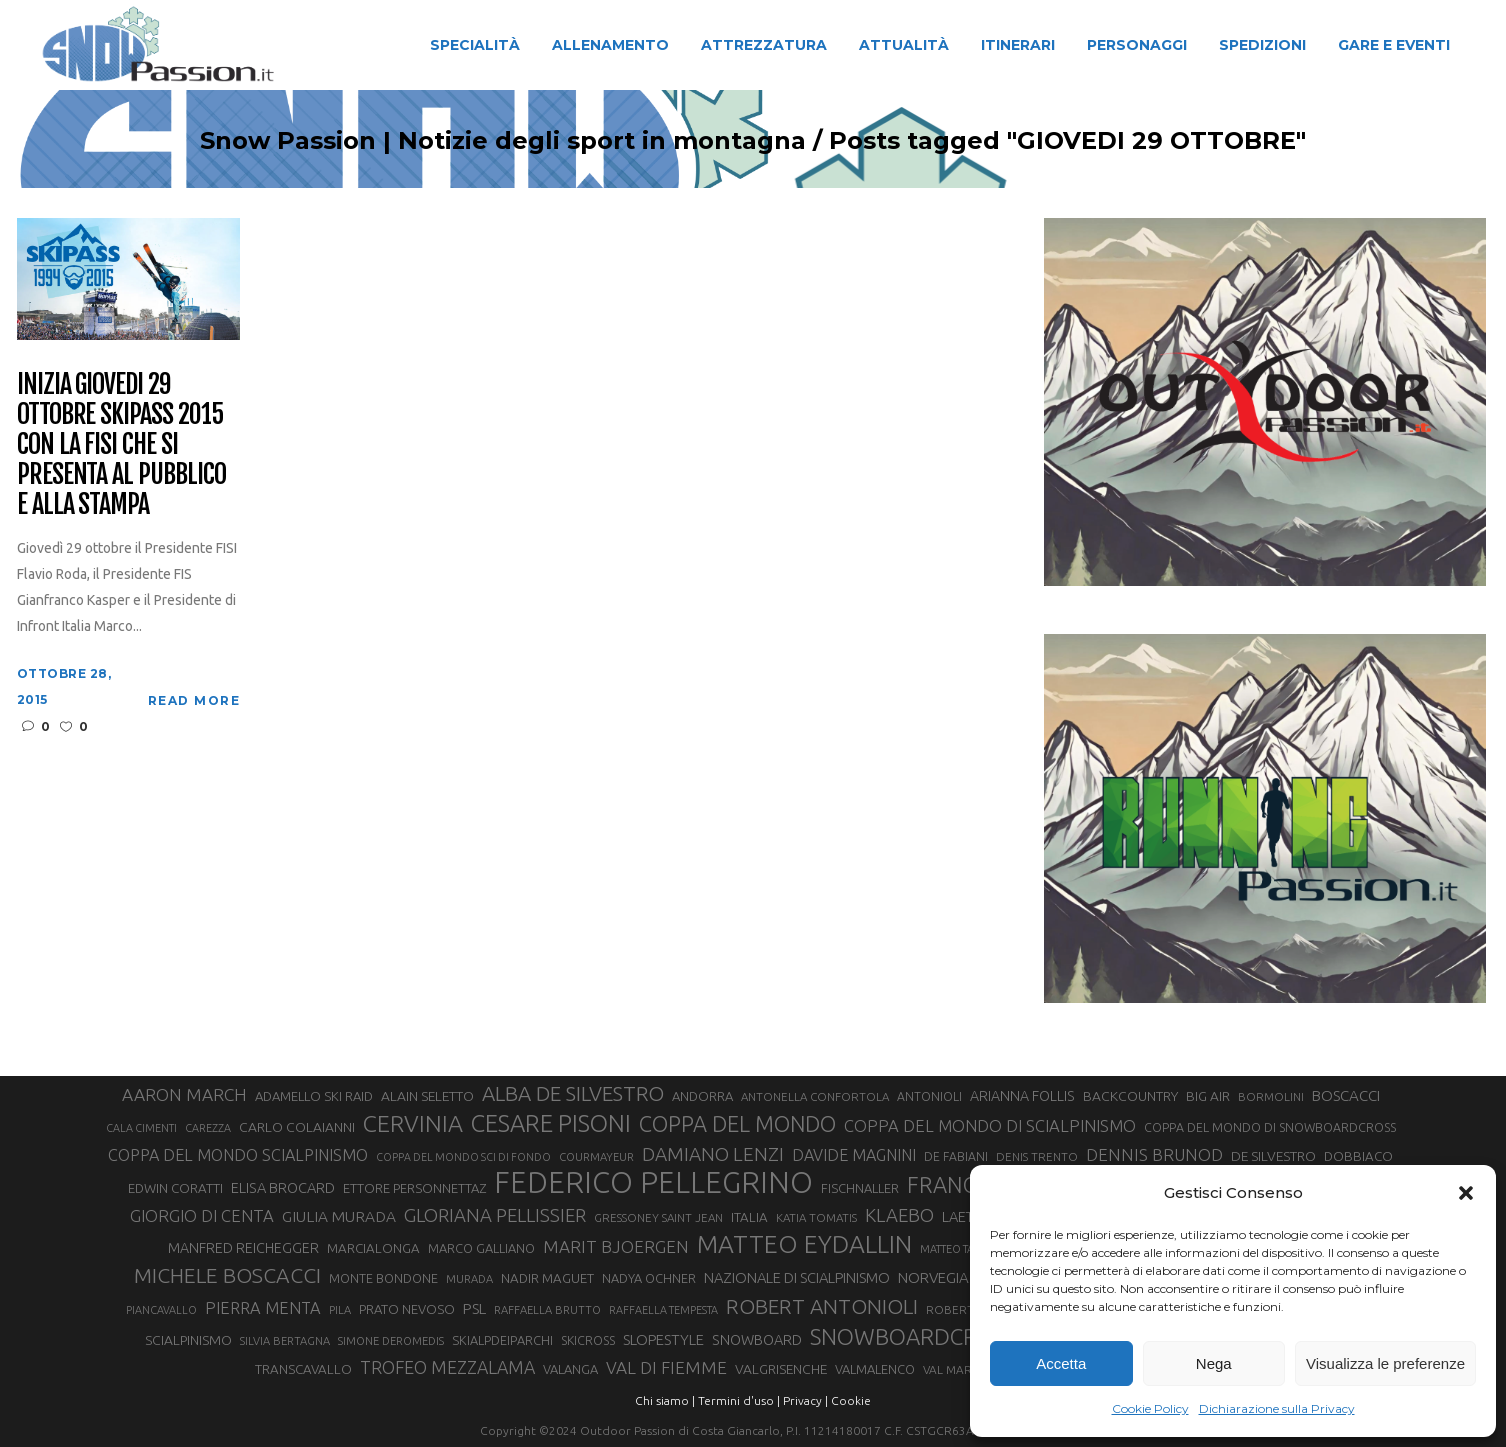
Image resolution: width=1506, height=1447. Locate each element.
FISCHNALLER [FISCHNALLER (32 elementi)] (860, 1188)
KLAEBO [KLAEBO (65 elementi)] (899, 1215)
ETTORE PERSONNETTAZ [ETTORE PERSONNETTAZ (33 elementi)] (414, 1188)
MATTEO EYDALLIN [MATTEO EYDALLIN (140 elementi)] (804, 1244)
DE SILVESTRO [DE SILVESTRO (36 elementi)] (1273, 1156)
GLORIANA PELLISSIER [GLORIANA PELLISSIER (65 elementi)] (495, 1215)
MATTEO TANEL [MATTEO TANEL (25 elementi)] (957, 1249)
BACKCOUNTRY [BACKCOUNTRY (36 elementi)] (1130, 1096)
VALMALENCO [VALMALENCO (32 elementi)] (875, 1369)
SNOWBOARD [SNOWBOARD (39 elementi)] (757, 1340)
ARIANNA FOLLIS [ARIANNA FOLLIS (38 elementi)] (1022, 1096)
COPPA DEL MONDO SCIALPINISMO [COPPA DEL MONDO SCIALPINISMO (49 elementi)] (238, 1155)
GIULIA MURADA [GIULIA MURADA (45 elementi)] (339, 1216)
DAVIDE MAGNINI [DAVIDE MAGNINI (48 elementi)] (854, 1155)
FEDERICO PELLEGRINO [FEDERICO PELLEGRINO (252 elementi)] (653, 1183)
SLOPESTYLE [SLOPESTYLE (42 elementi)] (663, 1339)
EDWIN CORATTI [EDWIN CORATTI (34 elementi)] (175, 1188)
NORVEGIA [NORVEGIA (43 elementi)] (933, 1277)
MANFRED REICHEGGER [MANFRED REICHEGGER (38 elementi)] (243, 1248)
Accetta (1061, 1363)
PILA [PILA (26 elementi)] (340, 1310)
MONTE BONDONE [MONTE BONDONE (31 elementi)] (383, 1278)
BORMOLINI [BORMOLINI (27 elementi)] (1271, 1096)
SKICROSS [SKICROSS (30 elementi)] (588, 1340)
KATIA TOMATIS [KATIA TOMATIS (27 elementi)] (816, 1217)
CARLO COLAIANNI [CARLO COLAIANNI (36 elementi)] (297, 1127)
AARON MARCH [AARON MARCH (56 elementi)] (184, 1094)
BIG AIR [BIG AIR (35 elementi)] (1208, 1096)
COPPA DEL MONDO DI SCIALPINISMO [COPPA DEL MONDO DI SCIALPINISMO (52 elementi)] (990, 1125)
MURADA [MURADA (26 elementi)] (469, 1279)
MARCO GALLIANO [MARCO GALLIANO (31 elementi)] (481, 1248)
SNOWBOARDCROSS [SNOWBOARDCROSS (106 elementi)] (913, 1336)
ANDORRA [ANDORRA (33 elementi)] (702, 1096)
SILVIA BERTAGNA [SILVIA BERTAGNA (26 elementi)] (285, 1341)
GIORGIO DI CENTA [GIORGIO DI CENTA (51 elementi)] (202, 1215)
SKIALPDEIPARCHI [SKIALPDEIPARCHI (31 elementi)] (502, 1340)
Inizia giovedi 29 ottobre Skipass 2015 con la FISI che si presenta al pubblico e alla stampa (121, 444)
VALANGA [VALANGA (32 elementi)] (570, 1369)
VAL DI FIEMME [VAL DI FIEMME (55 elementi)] (666, 1367)
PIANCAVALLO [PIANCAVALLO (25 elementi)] (161, 1310)
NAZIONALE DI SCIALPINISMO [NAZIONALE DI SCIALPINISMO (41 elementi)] (797, 1277)
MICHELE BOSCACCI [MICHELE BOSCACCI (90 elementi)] (227, 1275)
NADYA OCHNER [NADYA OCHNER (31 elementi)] (649, 1278)
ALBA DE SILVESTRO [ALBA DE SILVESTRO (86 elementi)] (573, 1093)
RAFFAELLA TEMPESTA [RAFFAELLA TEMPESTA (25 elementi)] (663, 1310)
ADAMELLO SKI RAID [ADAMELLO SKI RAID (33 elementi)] (314, 1096)
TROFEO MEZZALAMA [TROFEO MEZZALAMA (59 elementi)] (447, 1367)
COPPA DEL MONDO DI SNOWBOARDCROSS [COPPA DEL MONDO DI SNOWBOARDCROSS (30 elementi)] (1270, 1127)
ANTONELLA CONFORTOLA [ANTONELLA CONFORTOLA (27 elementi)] (815, 1096)
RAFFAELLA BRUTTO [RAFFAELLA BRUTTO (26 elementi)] (547, 1310)
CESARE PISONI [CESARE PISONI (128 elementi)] (551, 1124)
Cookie (851, 1400)
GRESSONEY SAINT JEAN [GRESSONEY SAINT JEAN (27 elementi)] (658, 1217)
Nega (1214, 1363)
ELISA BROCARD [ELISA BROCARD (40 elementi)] (283, 1187)
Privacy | (805, 1400)
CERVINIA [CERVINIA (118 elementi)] (413, 1123)
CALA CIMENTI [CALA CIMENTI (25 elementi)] (141, 1128)
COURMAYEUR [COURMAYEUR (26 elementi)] (596, 1157)
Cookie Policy (1150, 1408)
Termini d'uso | (739, 1400)
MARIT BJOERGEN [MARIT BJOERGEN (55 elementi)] (616, 1246)
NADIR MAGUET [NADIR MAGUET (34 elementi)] (547, 1278)
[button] (1466, 1193)
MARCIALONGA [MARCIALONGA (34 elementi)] (373, 1248)
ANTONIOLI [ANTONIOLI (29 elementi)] (929, 1096)
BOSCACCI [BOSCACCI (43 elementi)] (1346, 1095)
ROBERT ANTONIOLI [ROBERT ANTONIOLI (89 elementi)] (822, 1306)
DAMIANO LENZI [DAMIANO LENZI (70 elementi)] (713, 1154)
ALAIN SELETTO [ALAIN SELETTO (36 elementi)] (427, 1096)
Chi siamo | (665, 1400)
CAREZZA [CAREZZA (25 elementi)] (208, 1128)
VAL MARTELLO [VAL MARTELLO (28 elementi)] (965, 1369)
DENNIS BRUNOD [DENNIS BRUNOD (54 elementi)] (1154, 1154)
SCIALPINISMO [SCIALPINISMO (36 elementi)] (188, 1340)
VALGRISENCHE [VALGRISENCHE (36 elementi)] (781, 1369)
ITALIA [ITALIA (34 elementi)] (749, 1217)
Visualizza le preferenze (1385, 1363)
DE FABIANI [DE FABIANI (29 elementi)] (956, 1156)
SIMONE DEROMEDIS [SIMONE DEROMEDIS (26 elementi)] (391, 1341)
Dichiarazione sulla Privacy (1277, 1408)
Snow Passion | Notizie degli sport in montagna (455, 141)
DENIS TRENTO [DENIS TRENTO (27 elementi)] (1037, 1156)
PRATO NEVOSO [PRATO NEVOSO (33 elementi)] (407, 1309)
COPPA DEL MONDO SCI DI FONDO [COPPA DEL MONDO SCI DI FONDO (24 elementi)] (463, 1157)
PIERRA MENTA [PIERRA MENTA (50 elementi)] (263, 1308)
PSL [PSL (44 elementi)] (474, 1308)
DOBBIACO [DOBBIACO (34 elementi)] (1358, 1156)
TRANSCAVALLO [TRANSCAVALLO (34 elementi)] (303, 1369)
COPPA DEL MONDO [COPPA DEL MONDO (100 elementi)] (737, 1124)
